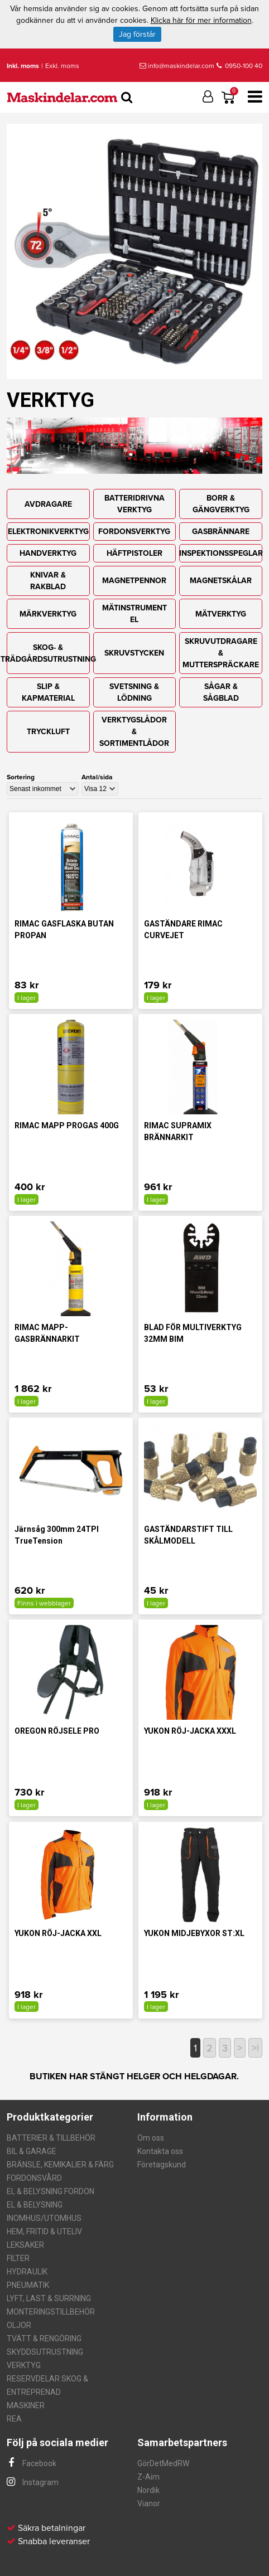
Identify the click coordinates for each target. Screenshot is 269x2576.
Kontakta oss (160, 2151)
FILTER (18, 2258)
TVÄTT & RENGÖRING (44, 2338)
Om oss (150, 2137)
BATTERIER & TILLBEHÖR (51, 2137)
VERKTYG (24, 2365)
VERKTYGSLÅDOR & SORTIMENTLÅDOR (134, 731)
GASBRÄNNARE (220, 531)
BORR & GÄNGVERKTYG (221, 504)
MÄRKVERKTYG (48, 614)
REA (14, 2418)
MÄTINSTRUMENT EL (134, 613)
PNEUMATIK (28, 2285)
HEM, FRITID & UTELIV (44, 2231)
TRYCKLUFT (48, 731)
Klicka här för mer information (201, 20)
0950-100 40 (239, 66)
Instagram (33, 2482)
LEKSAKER (25, 2244)
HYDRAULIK (27, 2271)
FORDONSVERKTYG (134, 531)
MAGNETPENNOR (134, 580)
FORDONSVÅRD (34, 2178)
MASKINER (26, 2405)
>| (255, 2048)
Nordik (148, 2490)
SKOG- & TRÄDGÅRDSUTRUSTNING (48, 653)
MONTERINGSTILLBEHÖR (51, 2311)
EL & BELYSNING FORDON (50, 2191)
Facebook (31, 2463)
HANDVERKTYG (48, 553)
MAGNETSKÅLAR (221, 580)
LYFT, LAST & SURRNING (49, 2298)
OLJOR (19, 2325)
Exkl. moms (62, 66)
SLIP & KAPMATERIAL (48, 692)
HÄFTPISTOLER (134, 553)
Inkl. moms (23, 66)
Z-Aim (148, 2476)
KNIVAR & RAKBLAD (48, 580)
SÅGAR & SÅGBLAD (221, 692)
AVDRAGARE (48, 504)
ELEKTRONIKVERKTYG (48, 531)
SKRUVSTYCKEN (134, 653)
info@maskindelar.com (177, 66)
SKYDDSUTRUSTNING (45, 2351)
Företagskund (161, 2164)
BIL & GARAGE (31, 2151)
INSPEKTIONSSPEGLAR (220, 553)
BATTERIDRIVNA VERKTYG (134, 504)
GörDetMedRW (163, 2463)
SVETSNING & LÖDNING (134, 692)
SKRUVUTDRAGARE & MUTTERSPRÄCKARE (220, 653)
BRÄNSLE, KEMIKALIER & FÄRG (60, 2164)
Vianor (148, 2503)
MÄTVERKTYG (220, 614)
